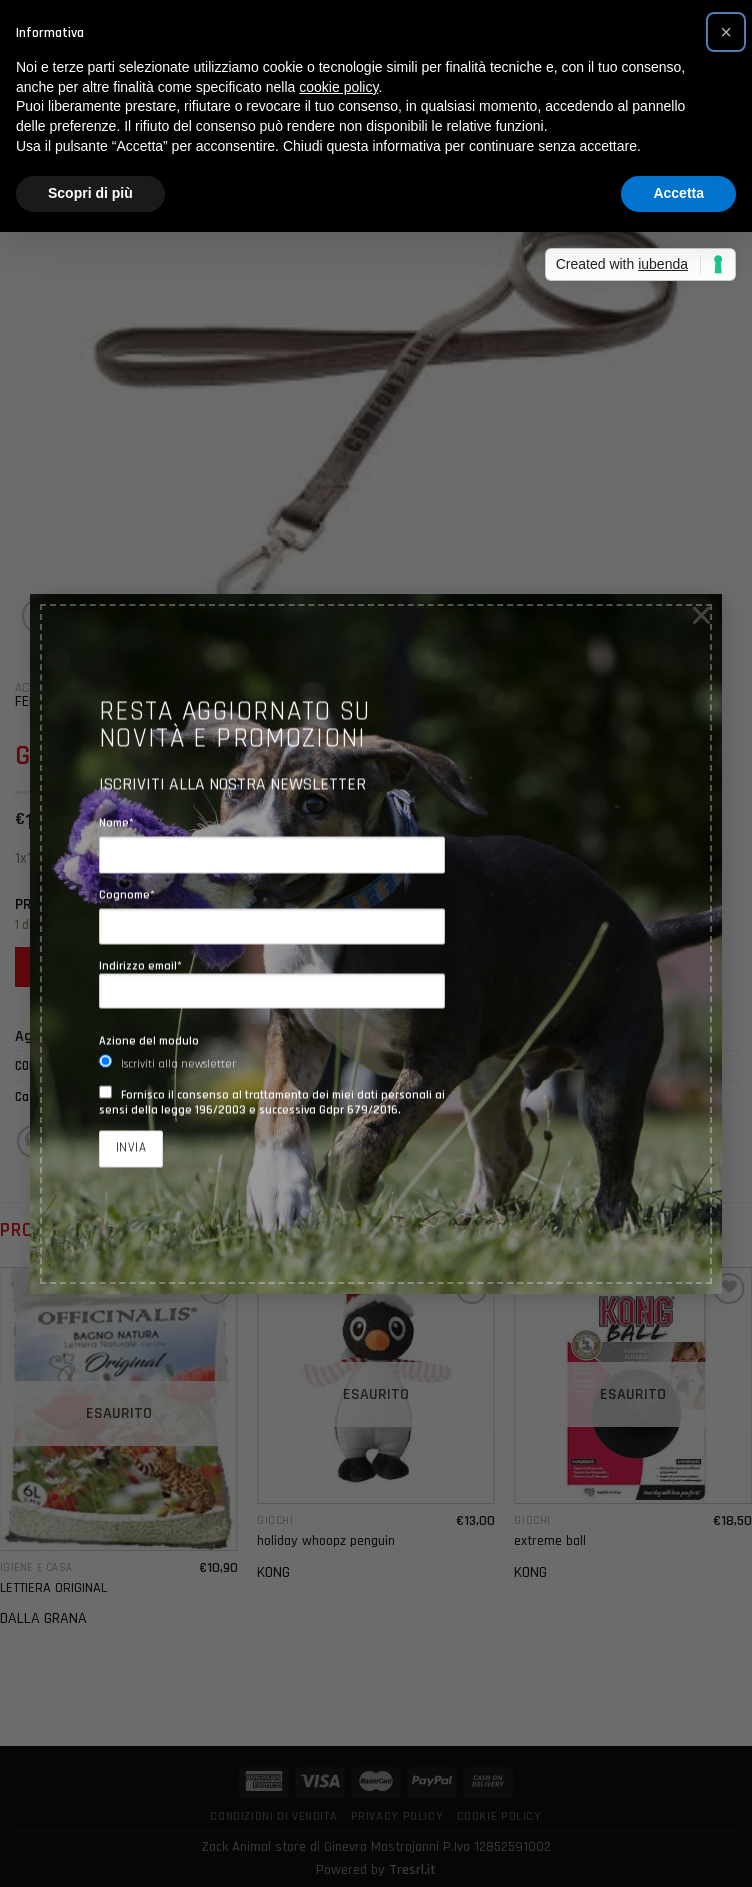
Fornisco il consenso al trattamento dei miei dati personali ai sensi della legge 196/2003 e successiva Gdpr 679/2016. (272, 1102)
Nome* (116, 823)
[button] (726, 32)
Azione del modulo (149, 1041)
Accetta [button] (678, 193)
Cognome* (127, 894)
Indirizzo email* (272, 983)
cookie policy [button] (338, 87)
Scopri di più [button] (90, 193)
